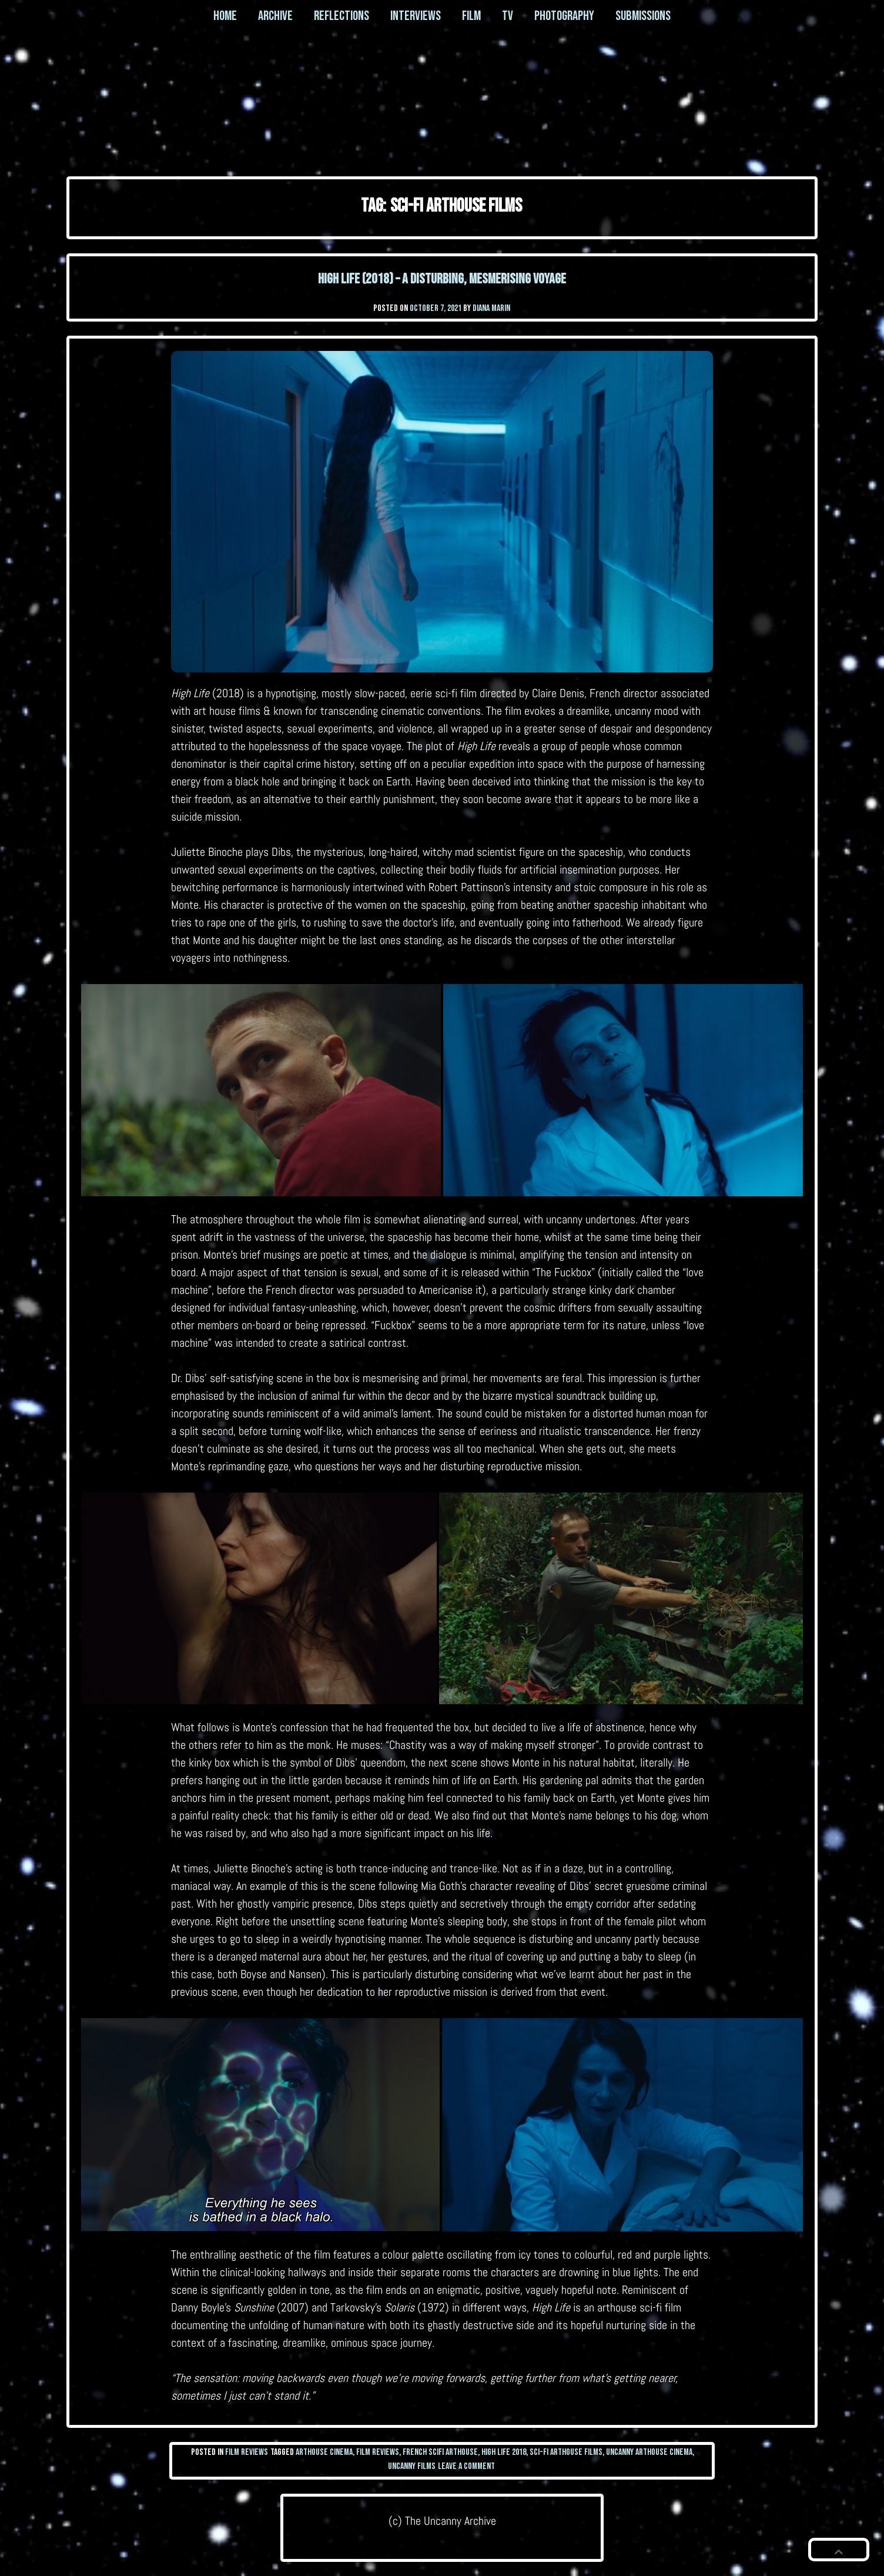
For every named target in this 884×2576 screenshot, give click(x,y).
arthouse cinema (324, 2452)
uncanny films (412, 2466)
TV (507, 16)
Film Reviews (246, 2452)
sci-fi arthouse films (566, 2452)
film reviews (377, 2452)
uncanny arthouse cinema (649, 2452)
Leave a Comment (466, 2466)
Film (471, 16)
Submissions (643, 16)
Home (225, 16)
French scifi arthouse (440, 2452)
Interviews (415, 16)
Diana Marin (491, 308)
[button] (838, 2549)
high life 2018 (503, 2452)
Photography (564, 16)
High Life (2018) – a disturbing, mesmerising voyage (442, 278)
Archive (275, 16)
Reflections (341, 16)
